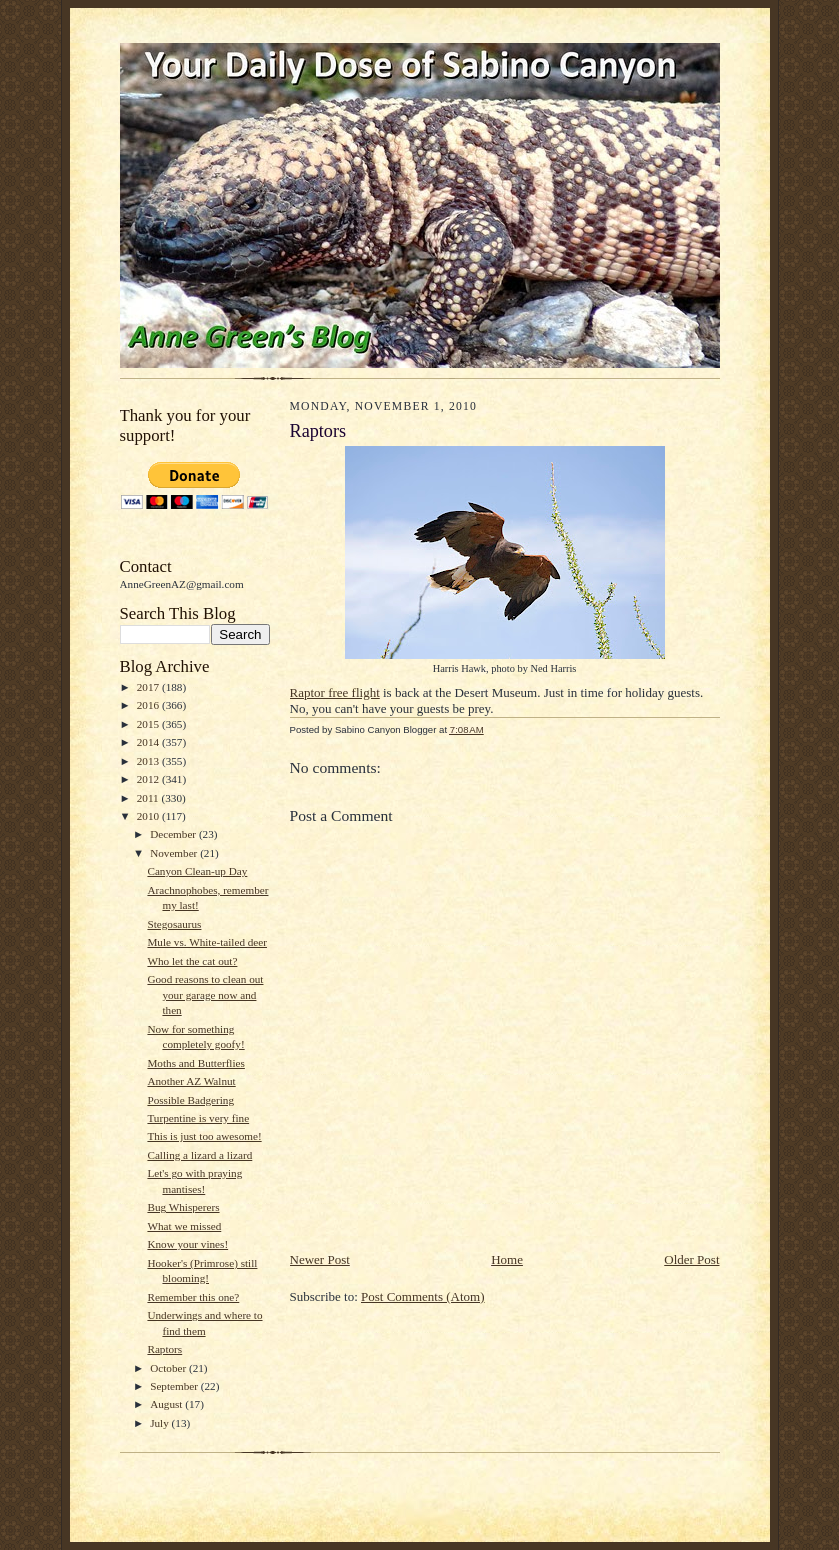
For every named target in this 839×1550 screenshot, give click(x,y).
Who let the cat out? (192, 961)
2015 (149, 724)
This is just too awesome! (204, 1136)
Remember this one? (193, 1297)
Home (507, 1259)
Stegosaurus (174, 924)
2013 (149, 761)
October (169, 1368)
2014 (149, 742)
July (160, 1423)
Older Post (691, 1259)
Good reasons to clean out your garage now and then (205, 994)
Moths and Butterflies (195, 1063)
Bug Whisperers (183, 1207)
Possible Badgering (190, 1100)
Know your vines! (187, 1244)
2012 (149, 779)
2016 (149, 705)
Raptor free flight (335, 692)
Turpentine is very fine (198, 1118)
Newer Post (320, 1259)
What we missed (184, 1226)
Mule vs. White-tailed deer (207, 942)
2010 (149, 816)
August (167, 1404)
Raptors (164, 1349)
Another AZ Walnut (191, 1081)
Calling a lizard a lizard (199, 1155)
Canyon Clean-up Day (197, 871)
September (175, 1386)
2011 (149, 798)
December (174, 834)
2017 (149, 687)
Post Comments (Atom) (423, 1296)
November (175, 853)
